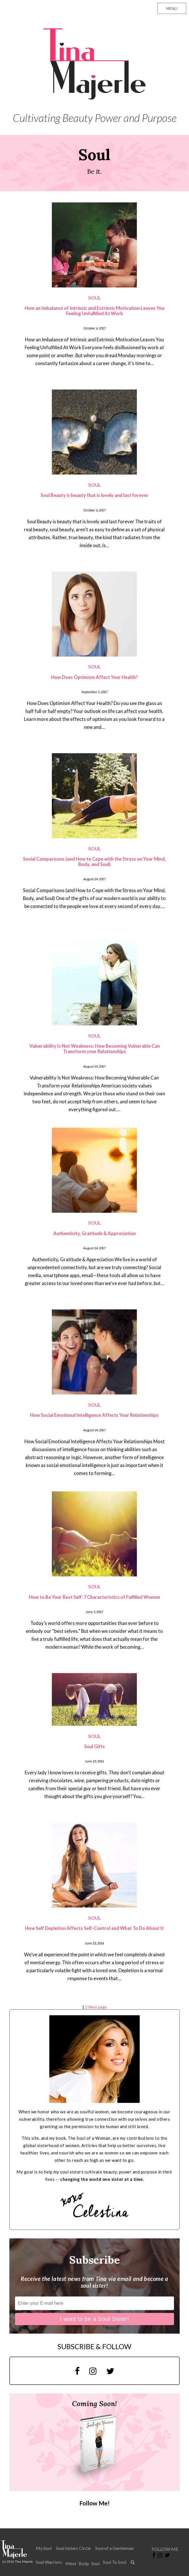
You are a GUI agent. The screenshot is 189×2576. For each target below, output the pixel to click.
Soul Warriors (49, 2562)
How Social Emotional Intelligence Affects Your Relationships (94, 1415)
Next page (97, 2007)
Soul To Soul (114, 2562)
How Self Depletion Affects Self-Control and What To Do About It (94, 1928)
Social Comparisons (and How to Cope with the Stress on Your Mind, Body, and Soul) (94, 861)
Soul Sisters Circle (73, 2548)
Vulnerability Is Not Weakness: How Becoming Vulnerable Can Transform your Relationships (94, 1048)
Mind (70, 2563)
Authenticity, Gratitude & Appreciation (94, 1233)
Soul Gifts (94, 1746)
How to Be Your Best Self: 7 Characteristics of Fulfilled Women (94, 1597)
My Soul (44, 2548)
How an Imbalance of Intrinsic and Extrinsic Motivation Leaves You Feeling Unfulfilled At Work (94, 310)
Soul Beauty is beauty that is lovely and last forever (94, 495)
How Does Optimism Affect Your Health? (94, 677)
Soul (95, 2563)
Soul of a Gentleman (114, 2548)
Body (83, 2563)
